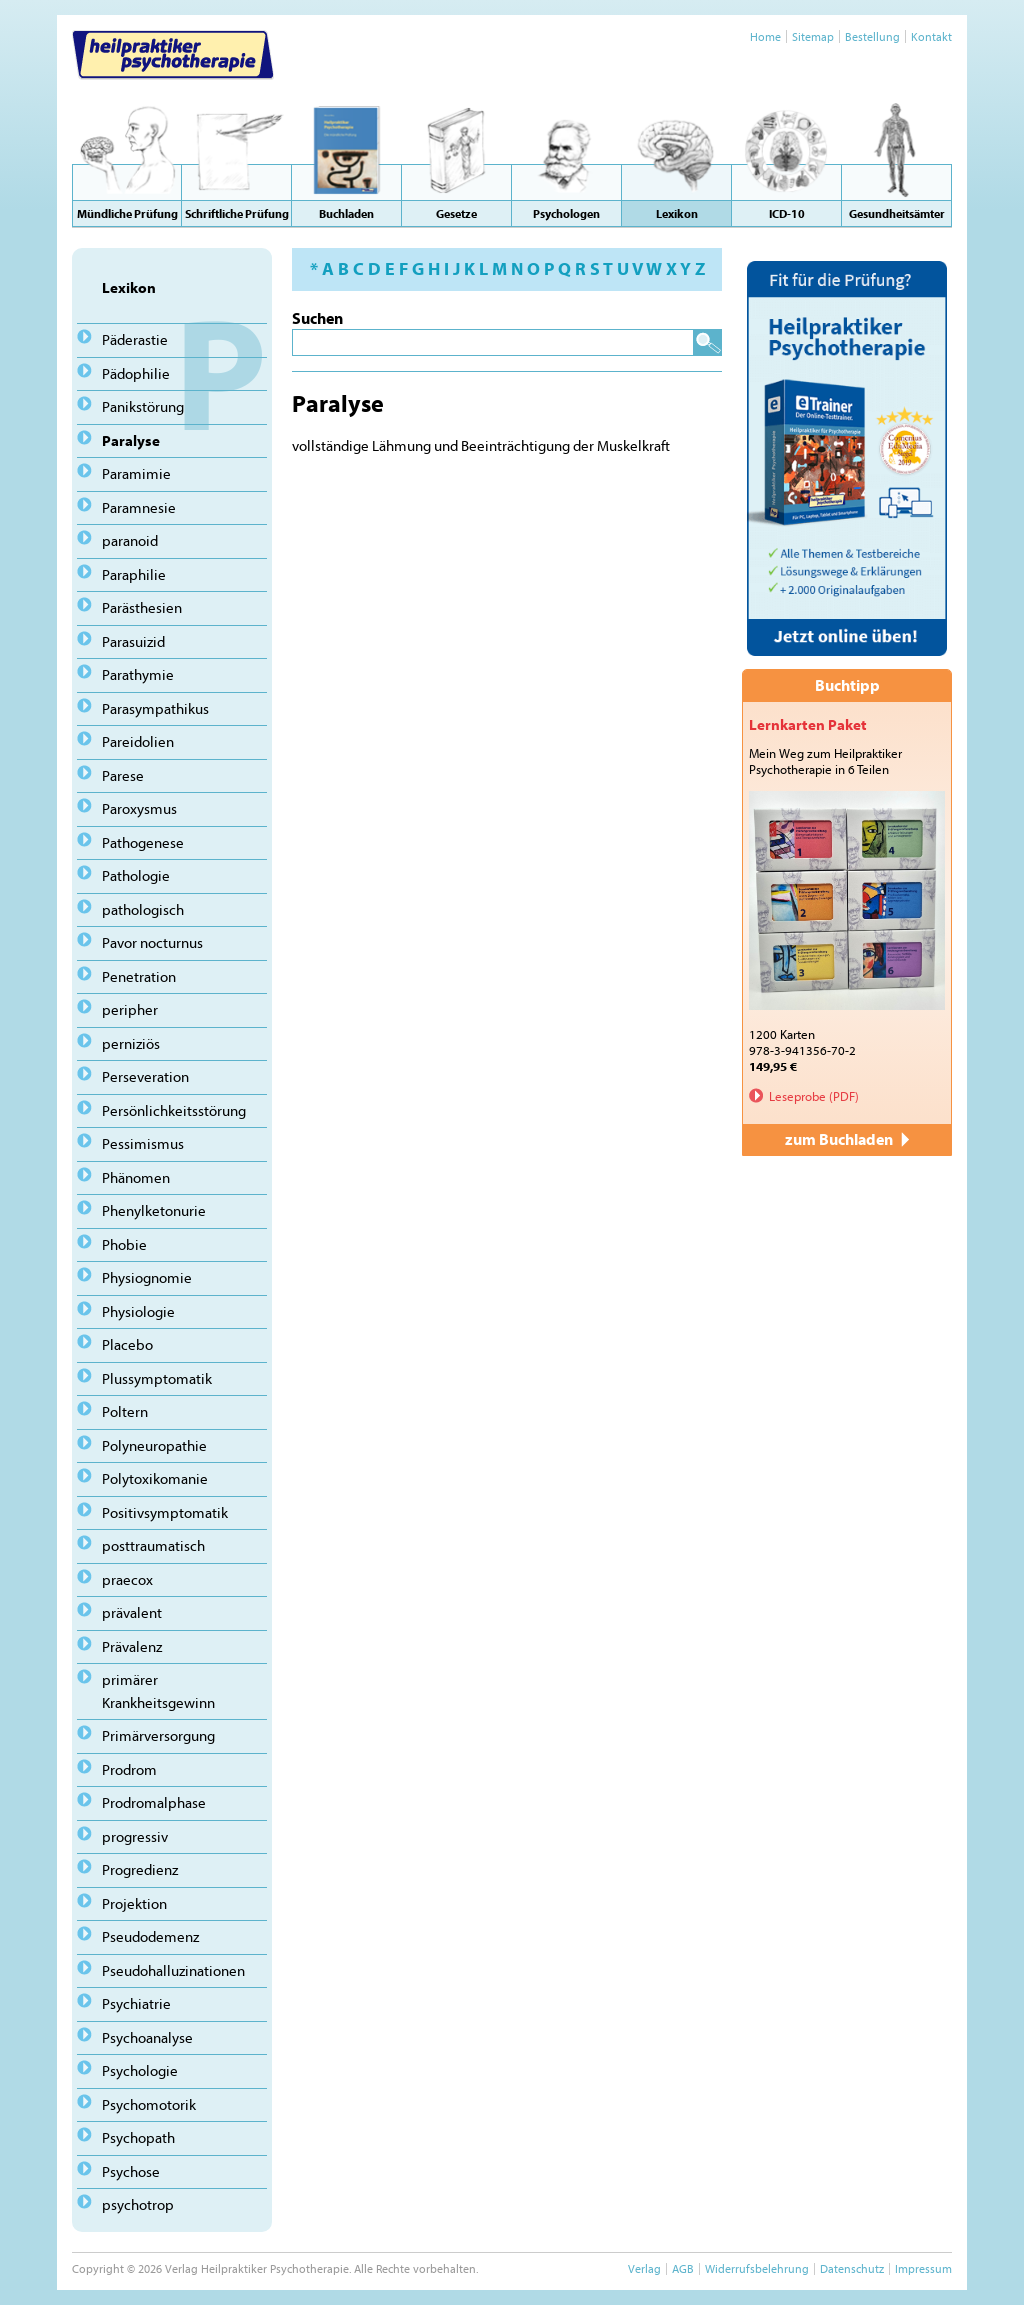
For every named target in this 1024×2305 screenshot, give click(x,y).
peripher (130, 1009)
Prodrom (129, 1769)
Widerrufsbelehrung (757, 2268)
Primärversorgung (158, 1735)
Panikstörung (143, 406)
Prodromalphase (154, 1802)
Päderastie (135, 339)
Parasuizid (133, 641)
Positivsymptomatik (165, 1512)
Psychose (131, 2171)
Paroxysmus (139, 808)
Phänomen (136, 1177)
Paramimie (136, 473)
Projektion (134, 1903)
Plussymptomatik (157, 1378)
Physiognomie (147, 1277)
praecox (127, 1579)
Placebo (127, 1344)
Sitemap (813, 36)
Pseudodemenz (150, 1936)
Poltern (125, 1411)
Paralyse (131, 440)
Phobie (124, 1244)
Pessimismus (143, 1143)
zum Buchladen (847, 1139)
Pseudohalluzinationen (173, 1970)
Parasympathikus (155, 708)
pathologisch (143, 909)
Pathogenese (143, 842)
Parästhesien (142, 607)
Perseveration (145, 1076)
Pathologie (136, 875)
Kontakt (931, 36)
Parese (123, 775)
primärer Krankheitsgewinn (158, 1691)
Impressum (923, 2268)
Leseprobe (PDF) (814, 1096)
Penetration (139, 976)
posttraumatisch (153, 1545)
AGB (683, 2268)
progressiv (135, 1836)
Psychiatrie (136, 2003)
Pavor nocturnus (152, 942)
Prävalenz (132, 1646)
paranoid (130, 540)
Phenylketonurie (154, 1210)
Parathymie (138, 674)
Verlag (644, 2268)
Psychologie (140, 2070)
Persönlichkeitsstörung (174, 1110)
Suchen (317, 318)
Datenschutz (852, 2268)
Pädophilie (136, 373)
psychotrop (138, 2204)
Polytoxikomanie (155, 1478)
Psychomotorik (149, 2104)
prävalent (132, 1612)
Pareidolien (138, 741)
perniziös (131, 1043)
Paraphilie (134, 574)
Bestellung (872, 36)
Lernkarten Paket (808, 724)
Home (765, 36)
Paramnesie (139, 507)
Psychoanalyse (147, 2037)
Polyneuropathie (154, 1445)
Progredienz (140, 1869)
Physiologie (138, 1311)
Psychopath (138, 2137)
